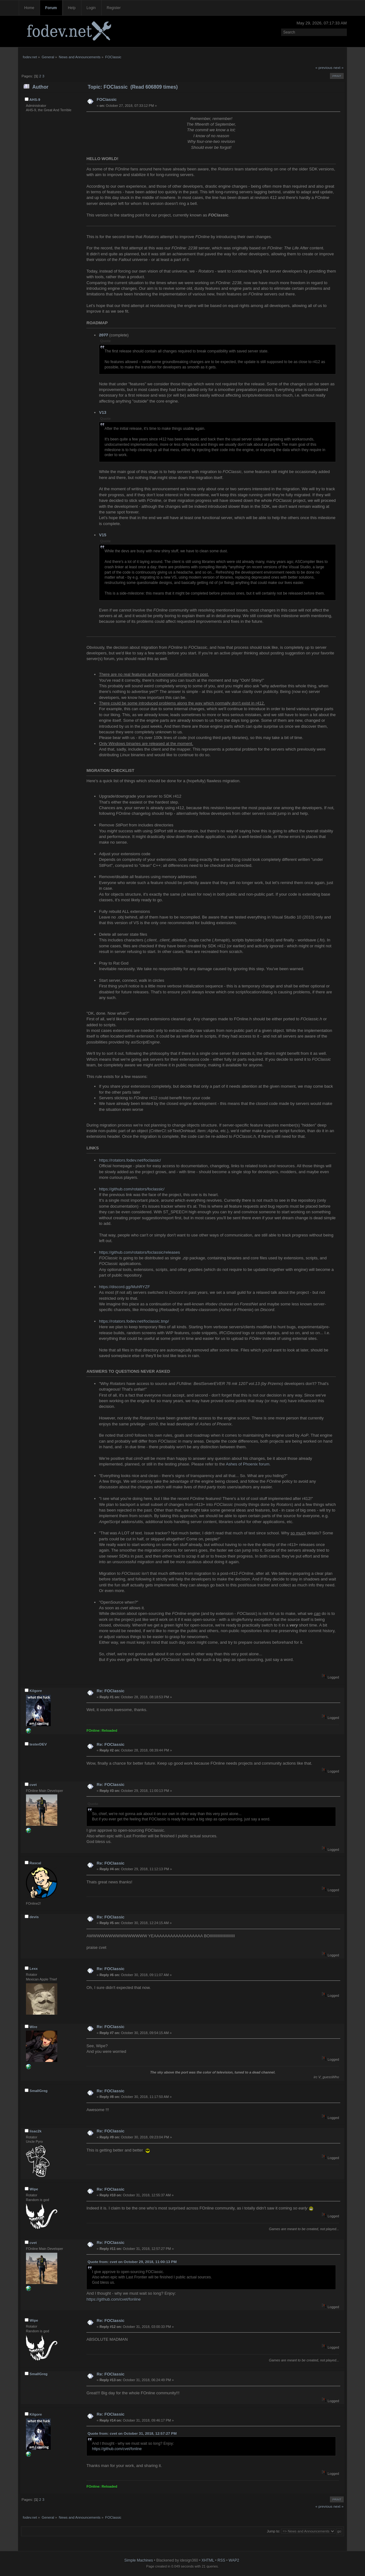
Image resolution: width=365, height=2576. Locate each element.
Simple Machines (138, 2560)
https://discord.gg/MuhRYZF (124, 1286)
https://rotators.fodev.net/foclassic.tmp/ (134, 1321)
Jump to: (273, 2531)
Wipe (33, 2189)
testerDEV (38, 1744)
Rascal (35, 1863)
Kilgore (35, 1691)
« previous (323, 67)
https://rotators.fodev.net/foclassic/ (130, 1160)
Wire (33, 2027)
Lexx (33, 1968)
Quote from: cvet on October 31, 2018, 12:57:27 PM (132, 2433)
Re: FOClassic (111, 1691)
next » (338, 67)
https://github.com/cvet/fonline (113, 2299)
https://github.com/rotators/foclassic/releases (139, 1252)
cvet (33, 1785)
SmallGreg (38, 2091)
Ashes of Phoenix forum (247, 1464)
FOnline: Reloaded (101, 1730)
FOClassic (107, 99)
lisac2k (35, 2131)
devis (34, 1917)
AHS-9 (34, 99)
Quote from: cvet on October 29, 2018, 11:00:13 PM (132, 2262)
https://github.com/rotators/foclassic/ (131, 1189)
